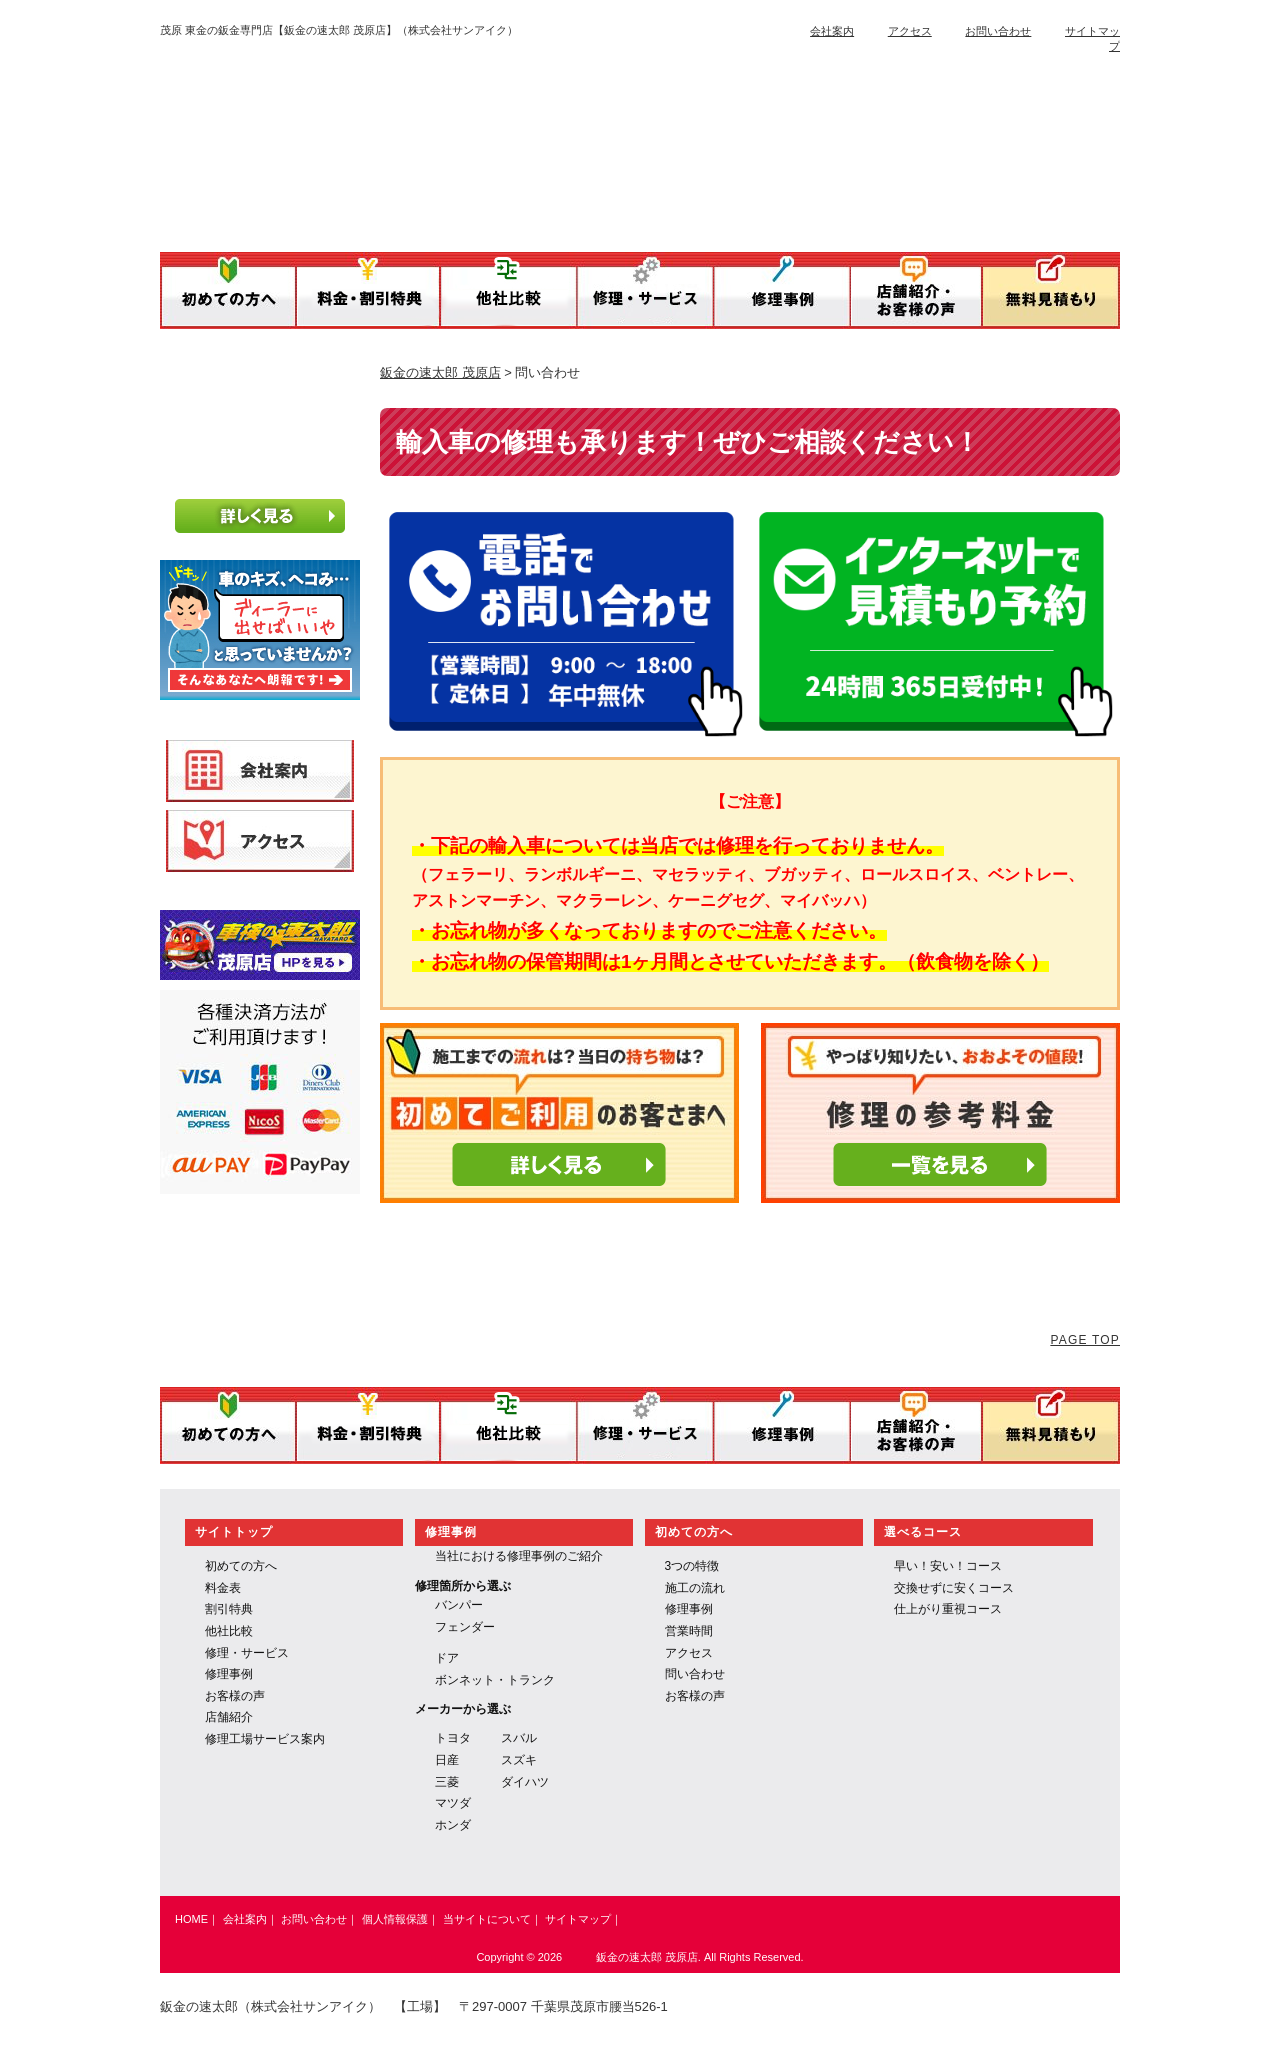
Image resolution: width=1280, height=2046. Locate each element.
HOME (191, 1919)
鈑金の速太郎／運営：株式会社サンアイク (558, 142)
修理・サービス (247, 1653)
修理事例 (229, 1674)
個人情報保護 (395, 1919)
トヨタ (453, 1738)
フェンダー (465, 1627)
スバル (519, 1738)
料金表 (223, 1588)
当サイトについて (487, 1919)
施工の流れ (695, 1588)
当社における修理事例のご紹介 (519, 1556)
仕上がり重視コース (948, 1609)
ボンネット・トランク (495, 1680)
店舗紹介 (229, 1717)
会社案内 (832, 31)
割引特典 (229, 1609)
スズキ (519, 1760)
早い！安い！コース (948, 1566)
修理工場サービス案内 (265, 1739)
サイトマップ (578, 1919)
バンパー (459, 1605)
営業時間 (689, 1631)
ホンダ (453, 1825)
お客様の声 (235, 1696)
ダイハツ (525, 1782)
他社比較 (229, 1631)
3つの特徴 (692, 1566)
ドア (447, 1658)
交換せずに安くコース (954, 1588)
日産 (447, 1760)
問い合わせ (695, 1674)
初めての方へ (241, 1566)
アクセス (910, 31)
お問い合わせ (998, 31)
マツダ (453, 1803)
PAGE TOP (1085, 1340)
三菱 (447, 1782)
